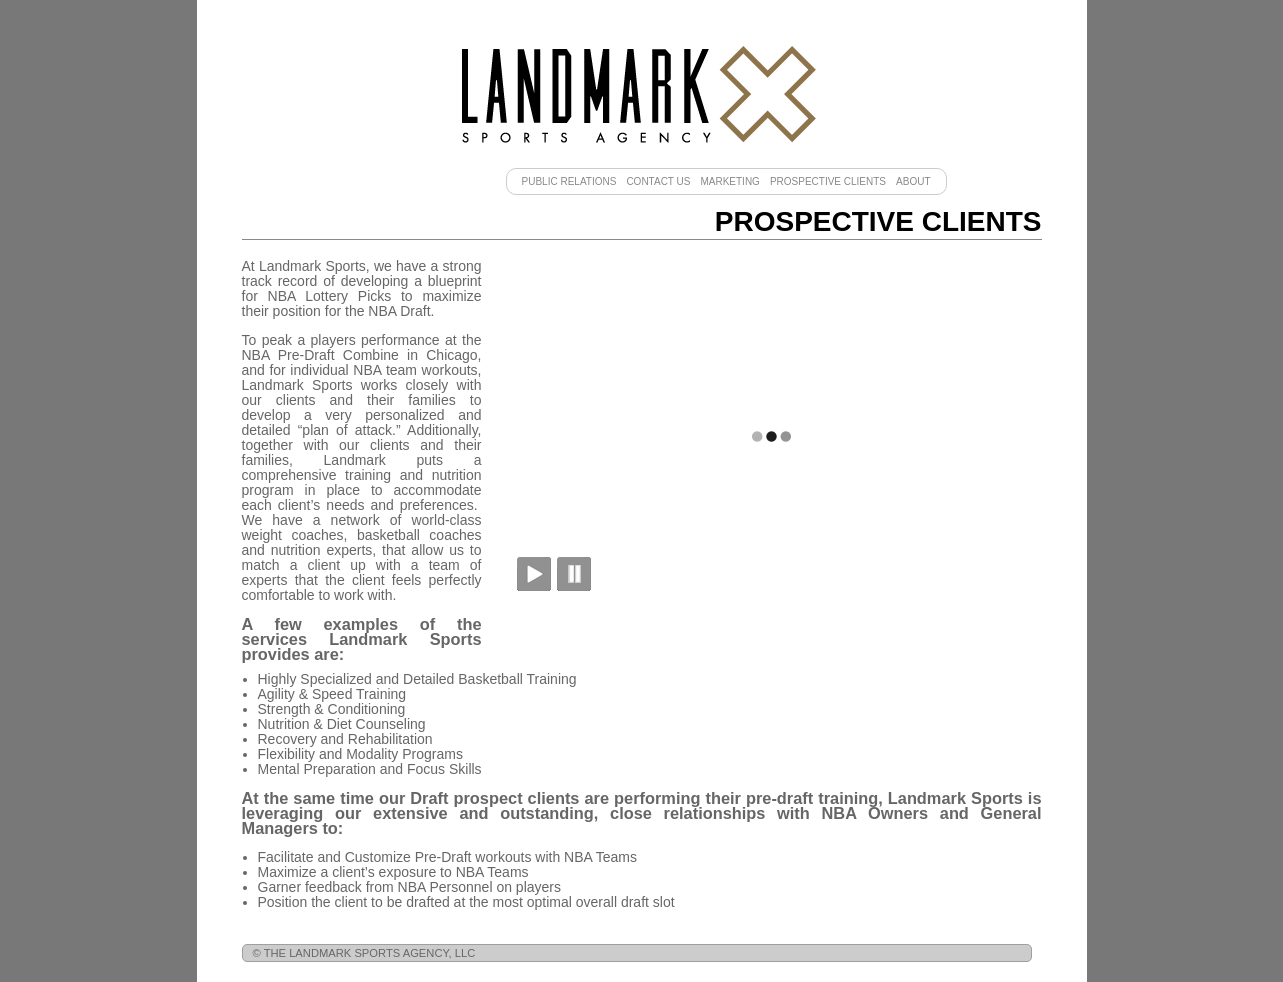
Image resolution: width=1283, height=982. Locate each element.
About (913, 181)
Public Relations (569, 181)
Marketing (729, 181)
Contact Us (658, 181)
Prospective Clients (828, 181)
